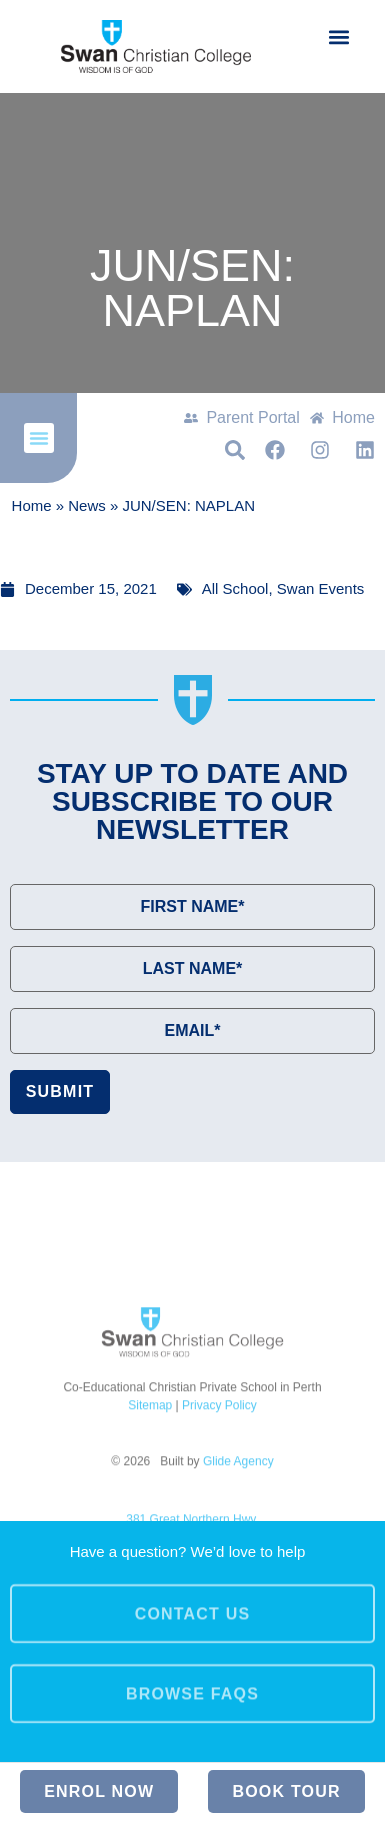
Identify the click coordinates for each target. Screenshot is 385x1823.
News (87, 505)
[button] (338, 36)
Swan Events (321, 588)
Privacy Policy (219, 1501)
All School (235, 588)
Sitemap (150, 1501)
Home (32, 505)
